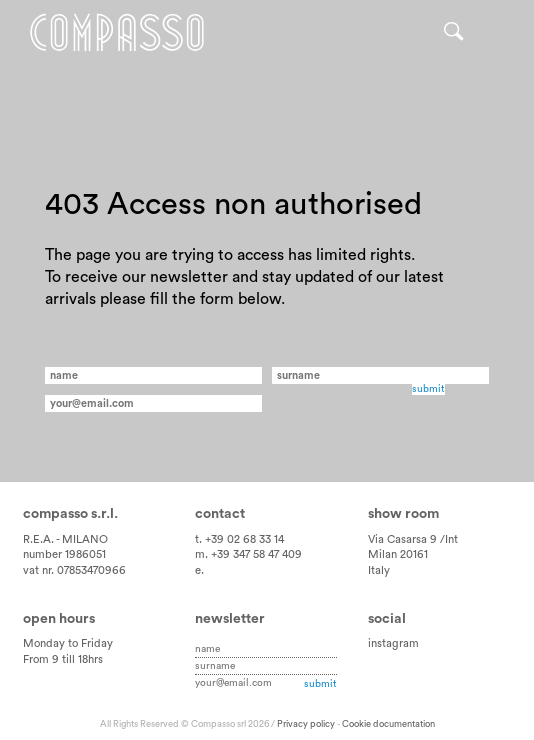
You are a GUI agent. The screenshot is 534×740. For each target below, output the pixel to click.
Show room (403, 514)
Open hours (59, 619)
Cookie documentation (388, 724)
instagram (393, 643)
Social (387, 619)
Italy (379, 570)
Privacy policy (306, 724)
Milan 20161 (398, 554)
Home (117, 32)
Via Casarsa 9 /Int (413, 539)
